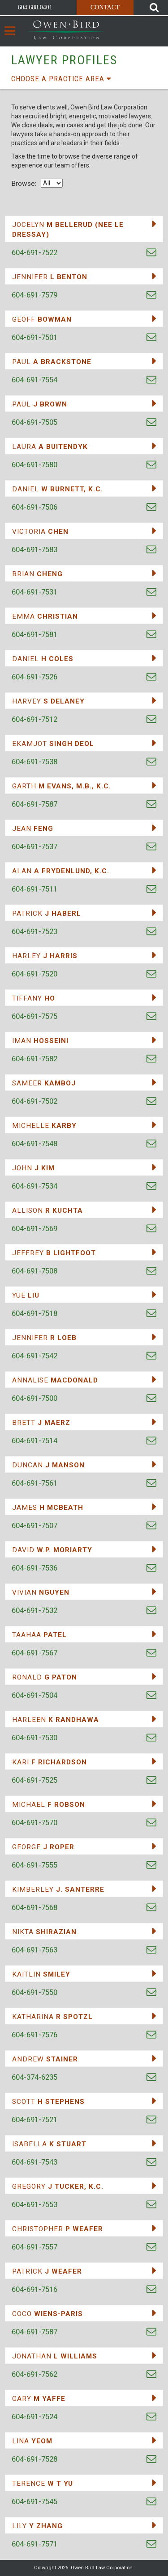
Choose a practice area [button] (61, 78)
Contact (105, 7)
